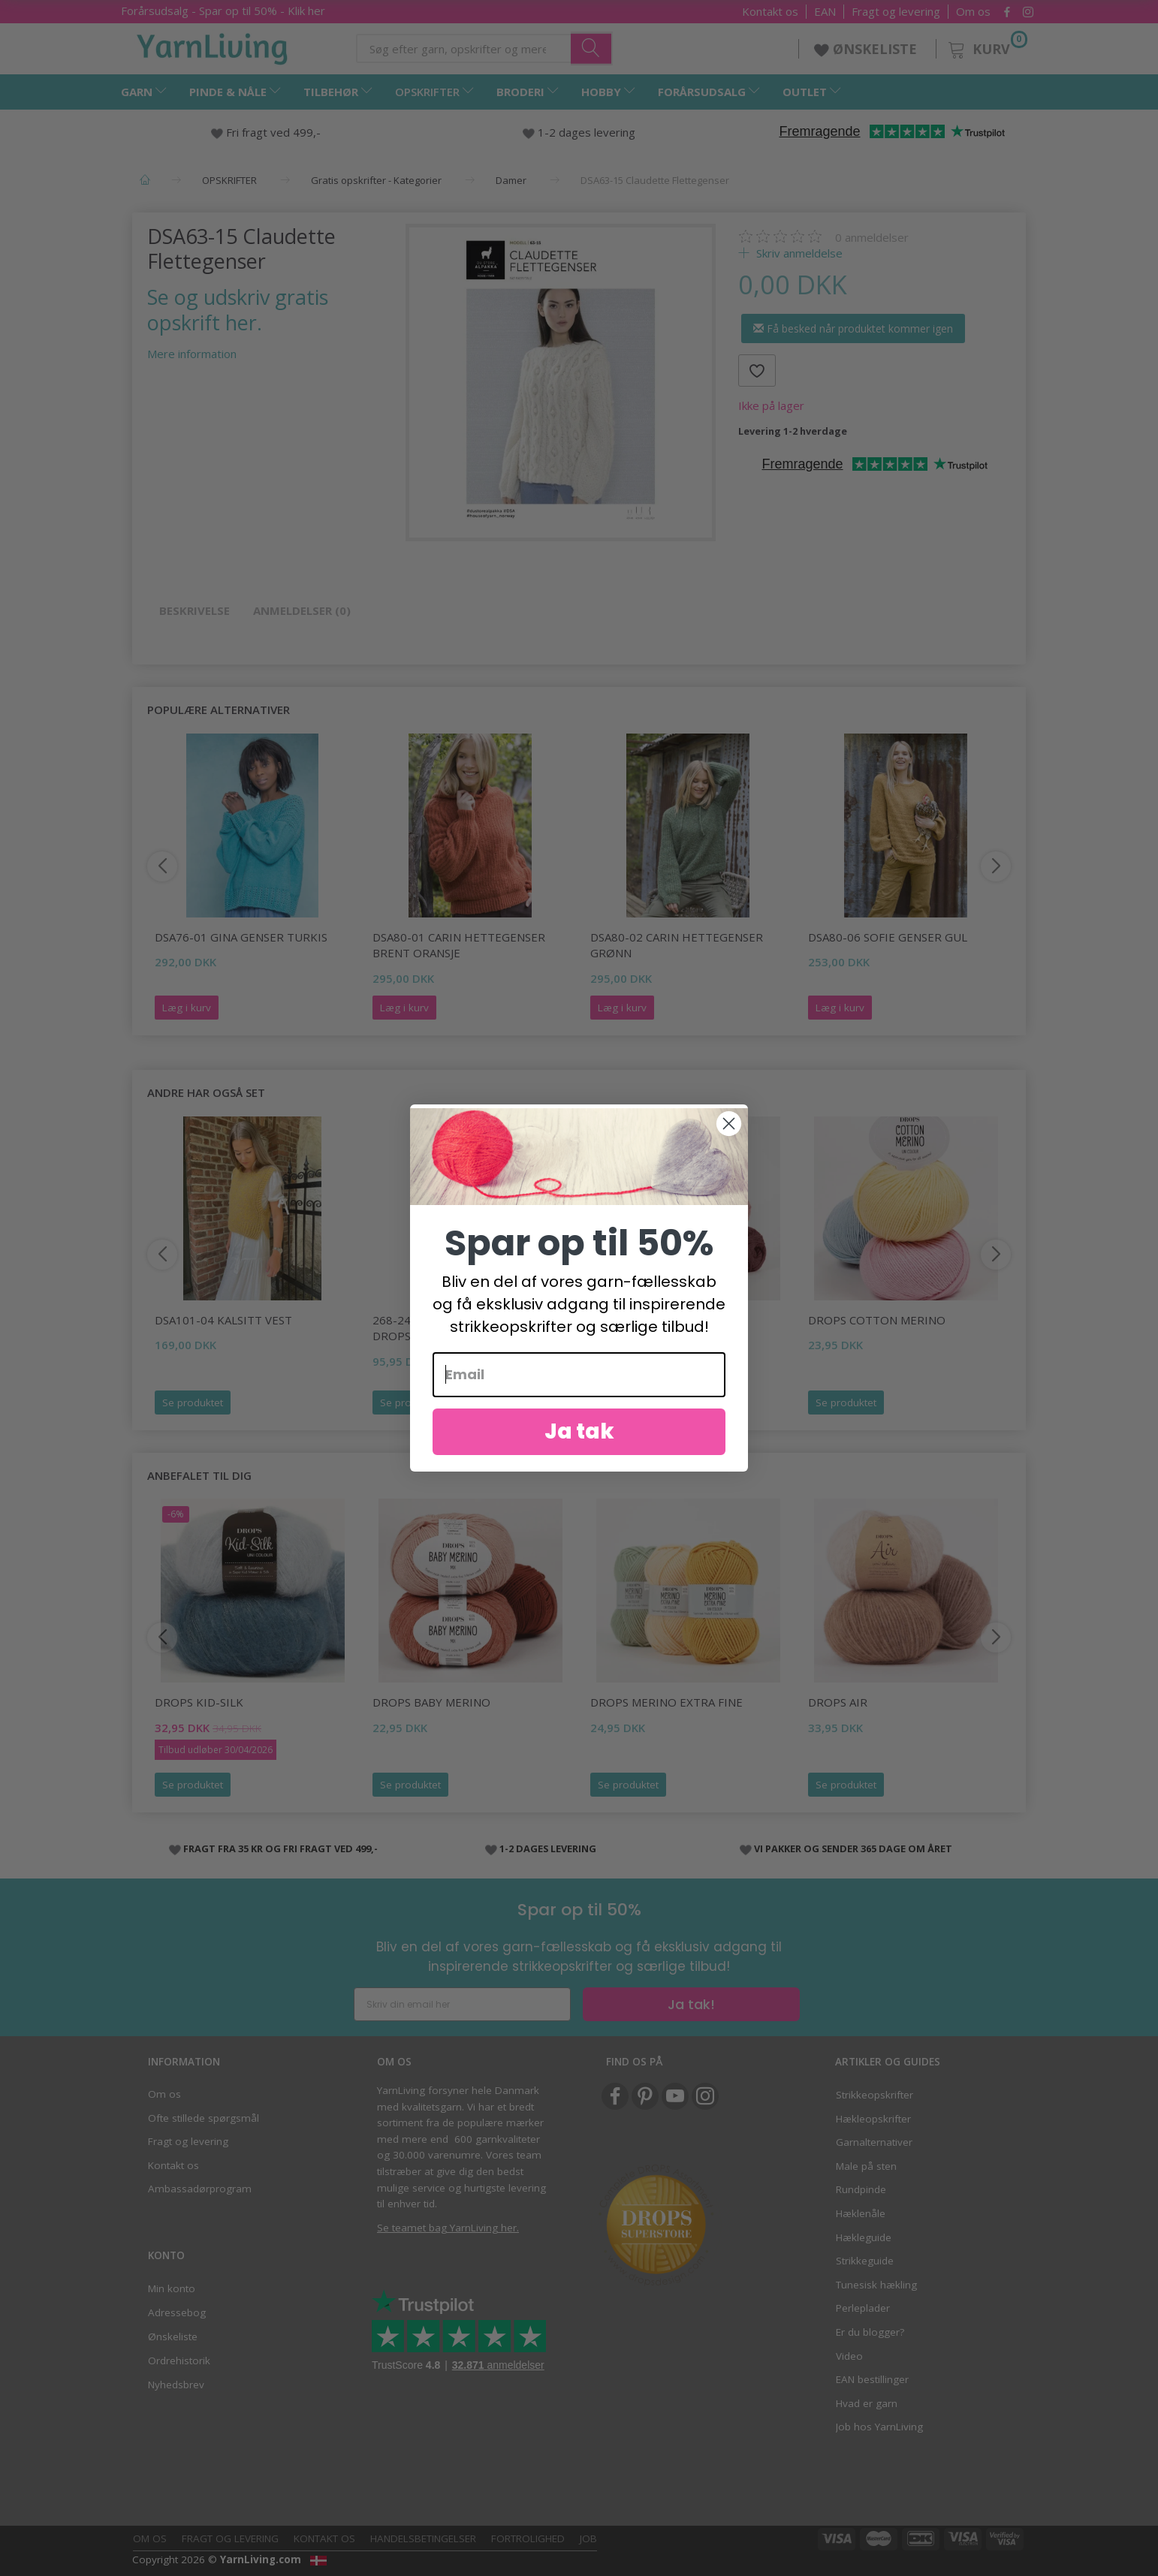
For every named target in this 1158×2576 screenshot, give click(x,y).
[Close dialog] (729, 1140)
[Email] (579, 1391)
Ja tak (579, 1448)
